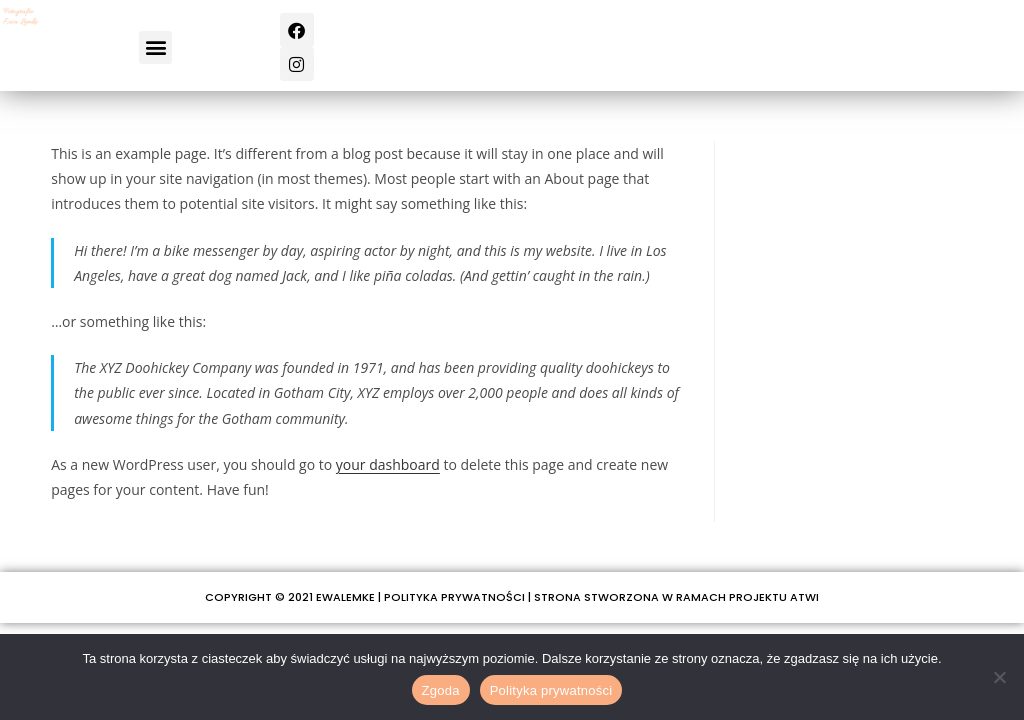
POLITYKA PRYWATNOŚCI (454, 597)
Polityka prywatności (551, 690)
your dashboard (388, 464)
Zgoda (441, 690)
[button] (155, 47)
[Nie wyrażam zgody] (999, 677)
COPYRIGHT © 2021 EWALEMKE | (294, 597)
